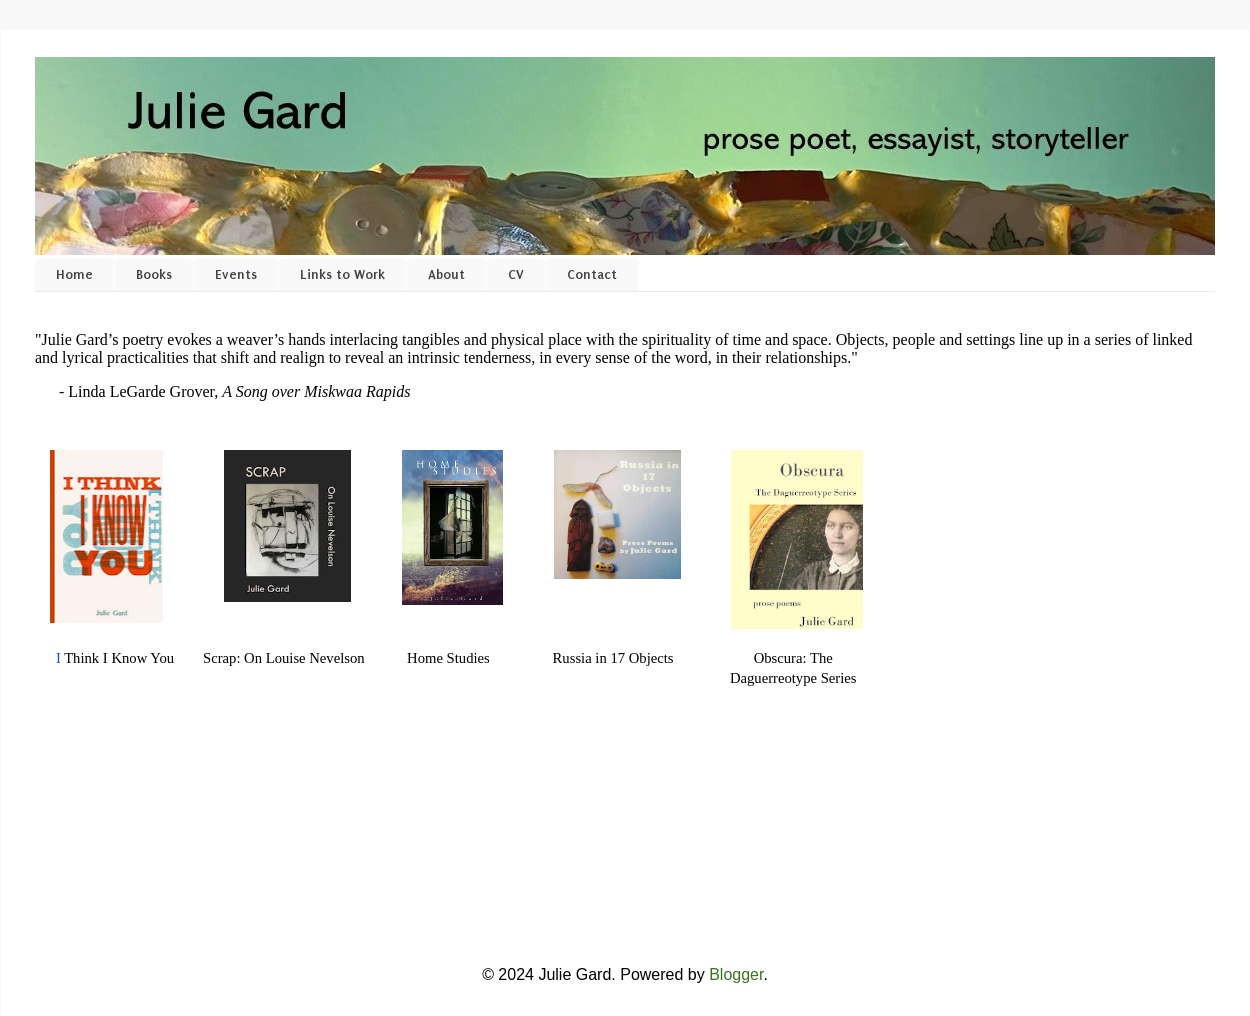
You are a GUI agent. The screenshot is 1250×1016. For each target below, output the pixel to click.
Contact (592, 274)
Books (154, 274)
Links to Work (342, 274)
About (446, 274)
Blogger (736, 974)
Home (74, 274)
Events (236, 274)
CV (516, 274)
